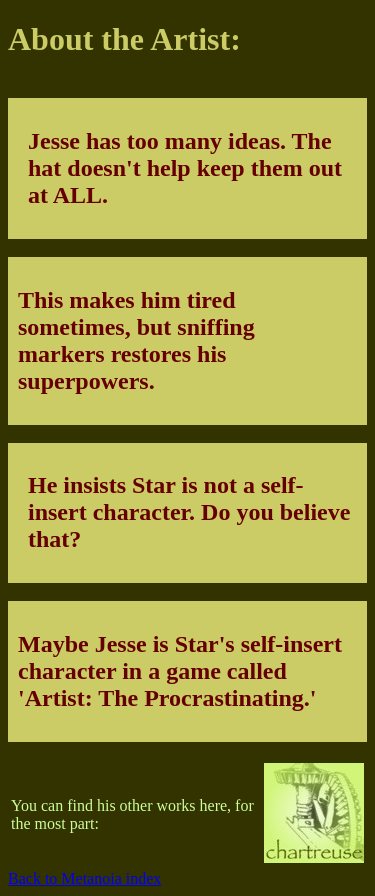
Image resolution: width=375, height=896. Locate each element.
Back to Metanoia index (84, 878)
